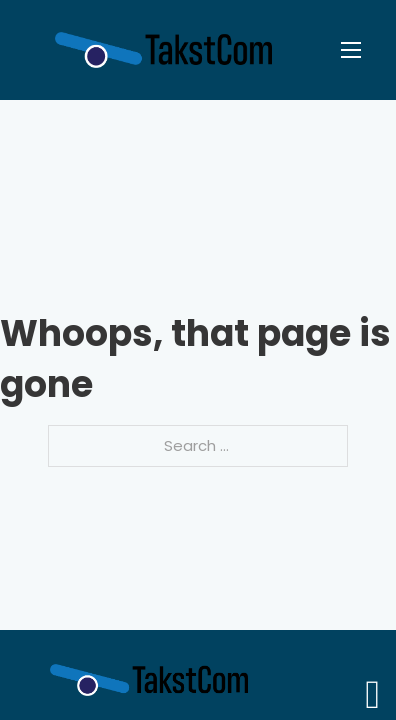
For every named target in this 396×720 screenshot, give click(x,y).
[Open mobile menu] (351, 50)
